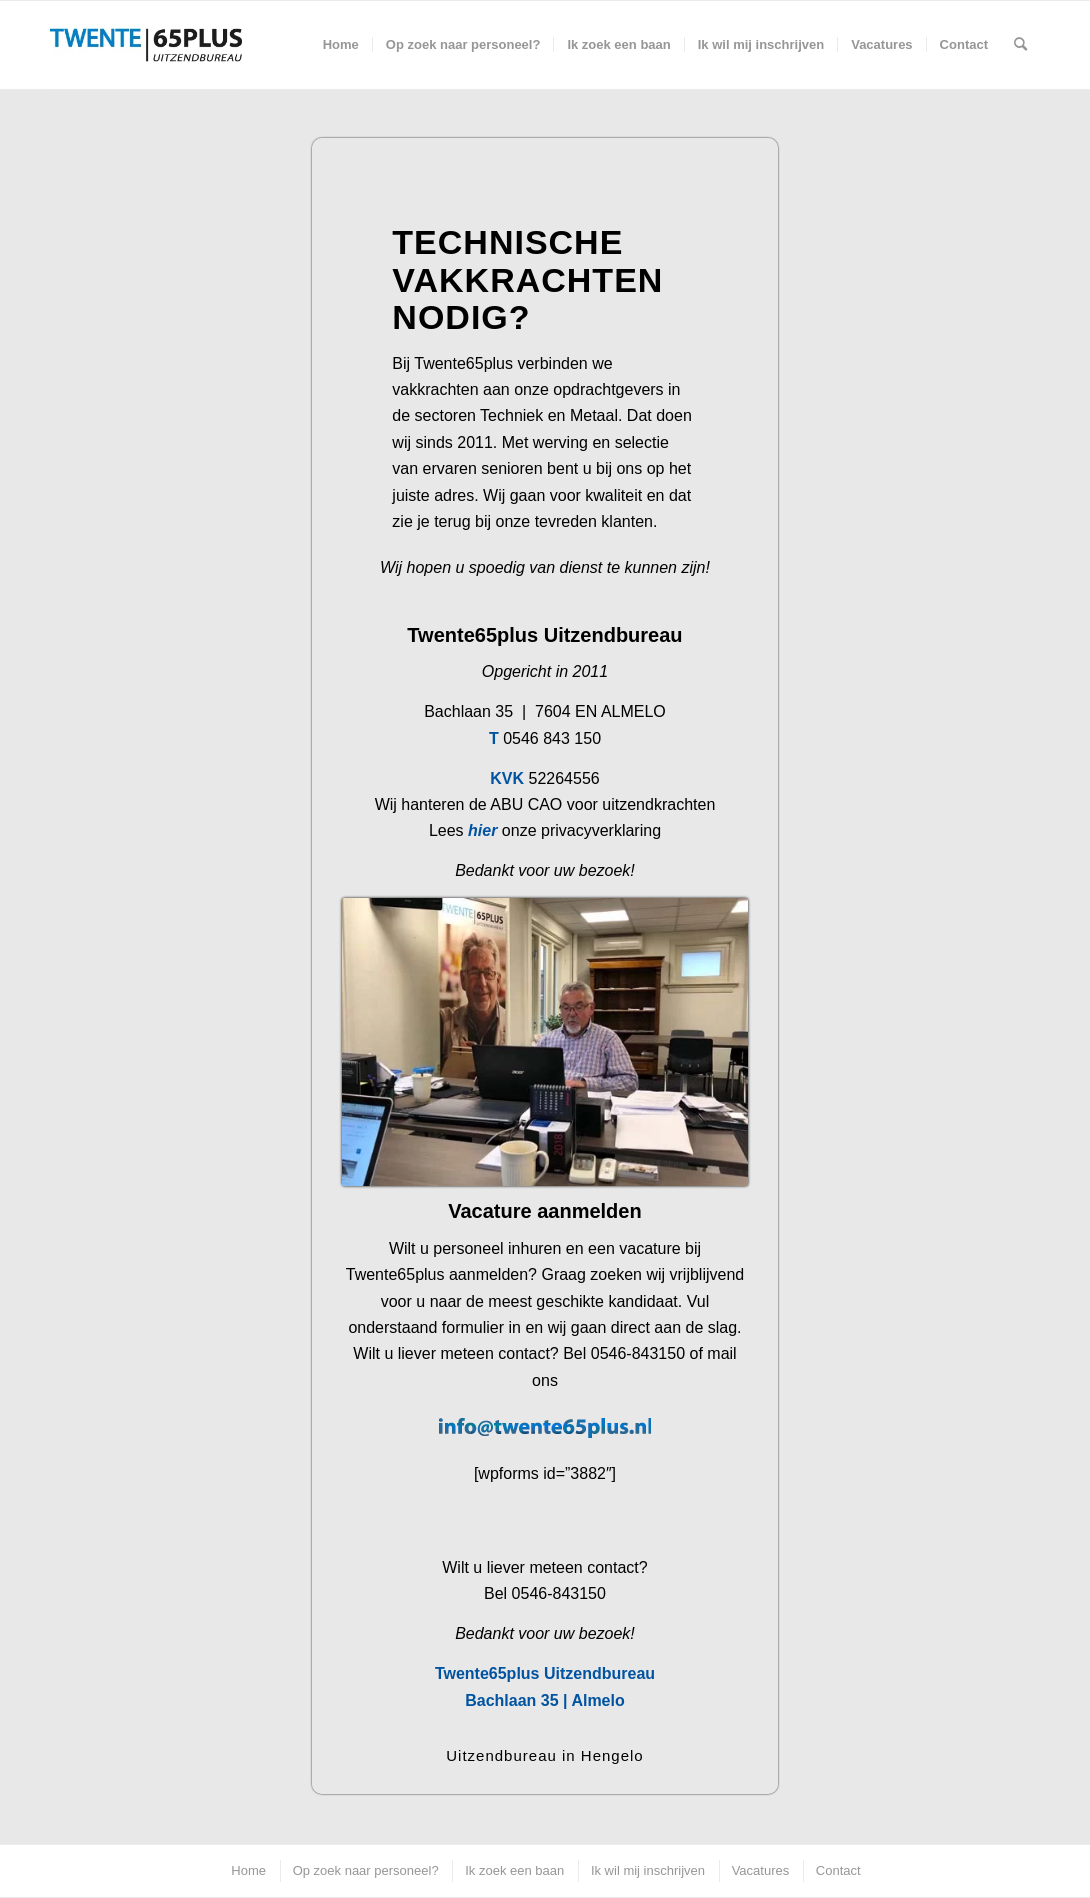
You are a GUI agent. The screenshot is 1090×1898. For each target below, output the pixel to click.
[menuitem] (341, 45)
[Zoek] (1020, 45)
